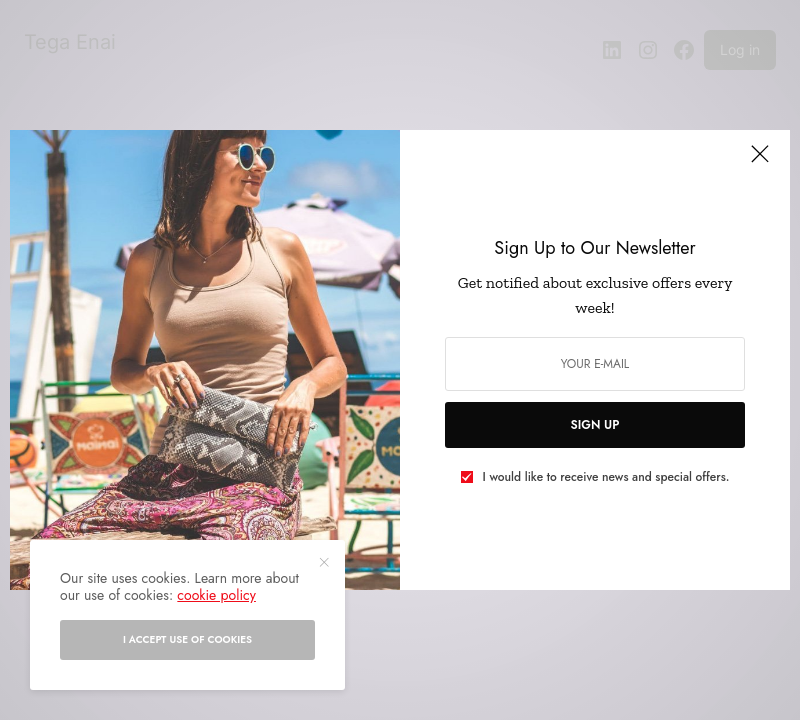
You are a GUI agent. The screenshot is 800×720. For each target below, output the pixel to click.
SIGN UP (595, 425)
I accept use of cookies (187, 639)
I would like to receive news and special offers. (606, 477)
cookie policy (216, 595)
